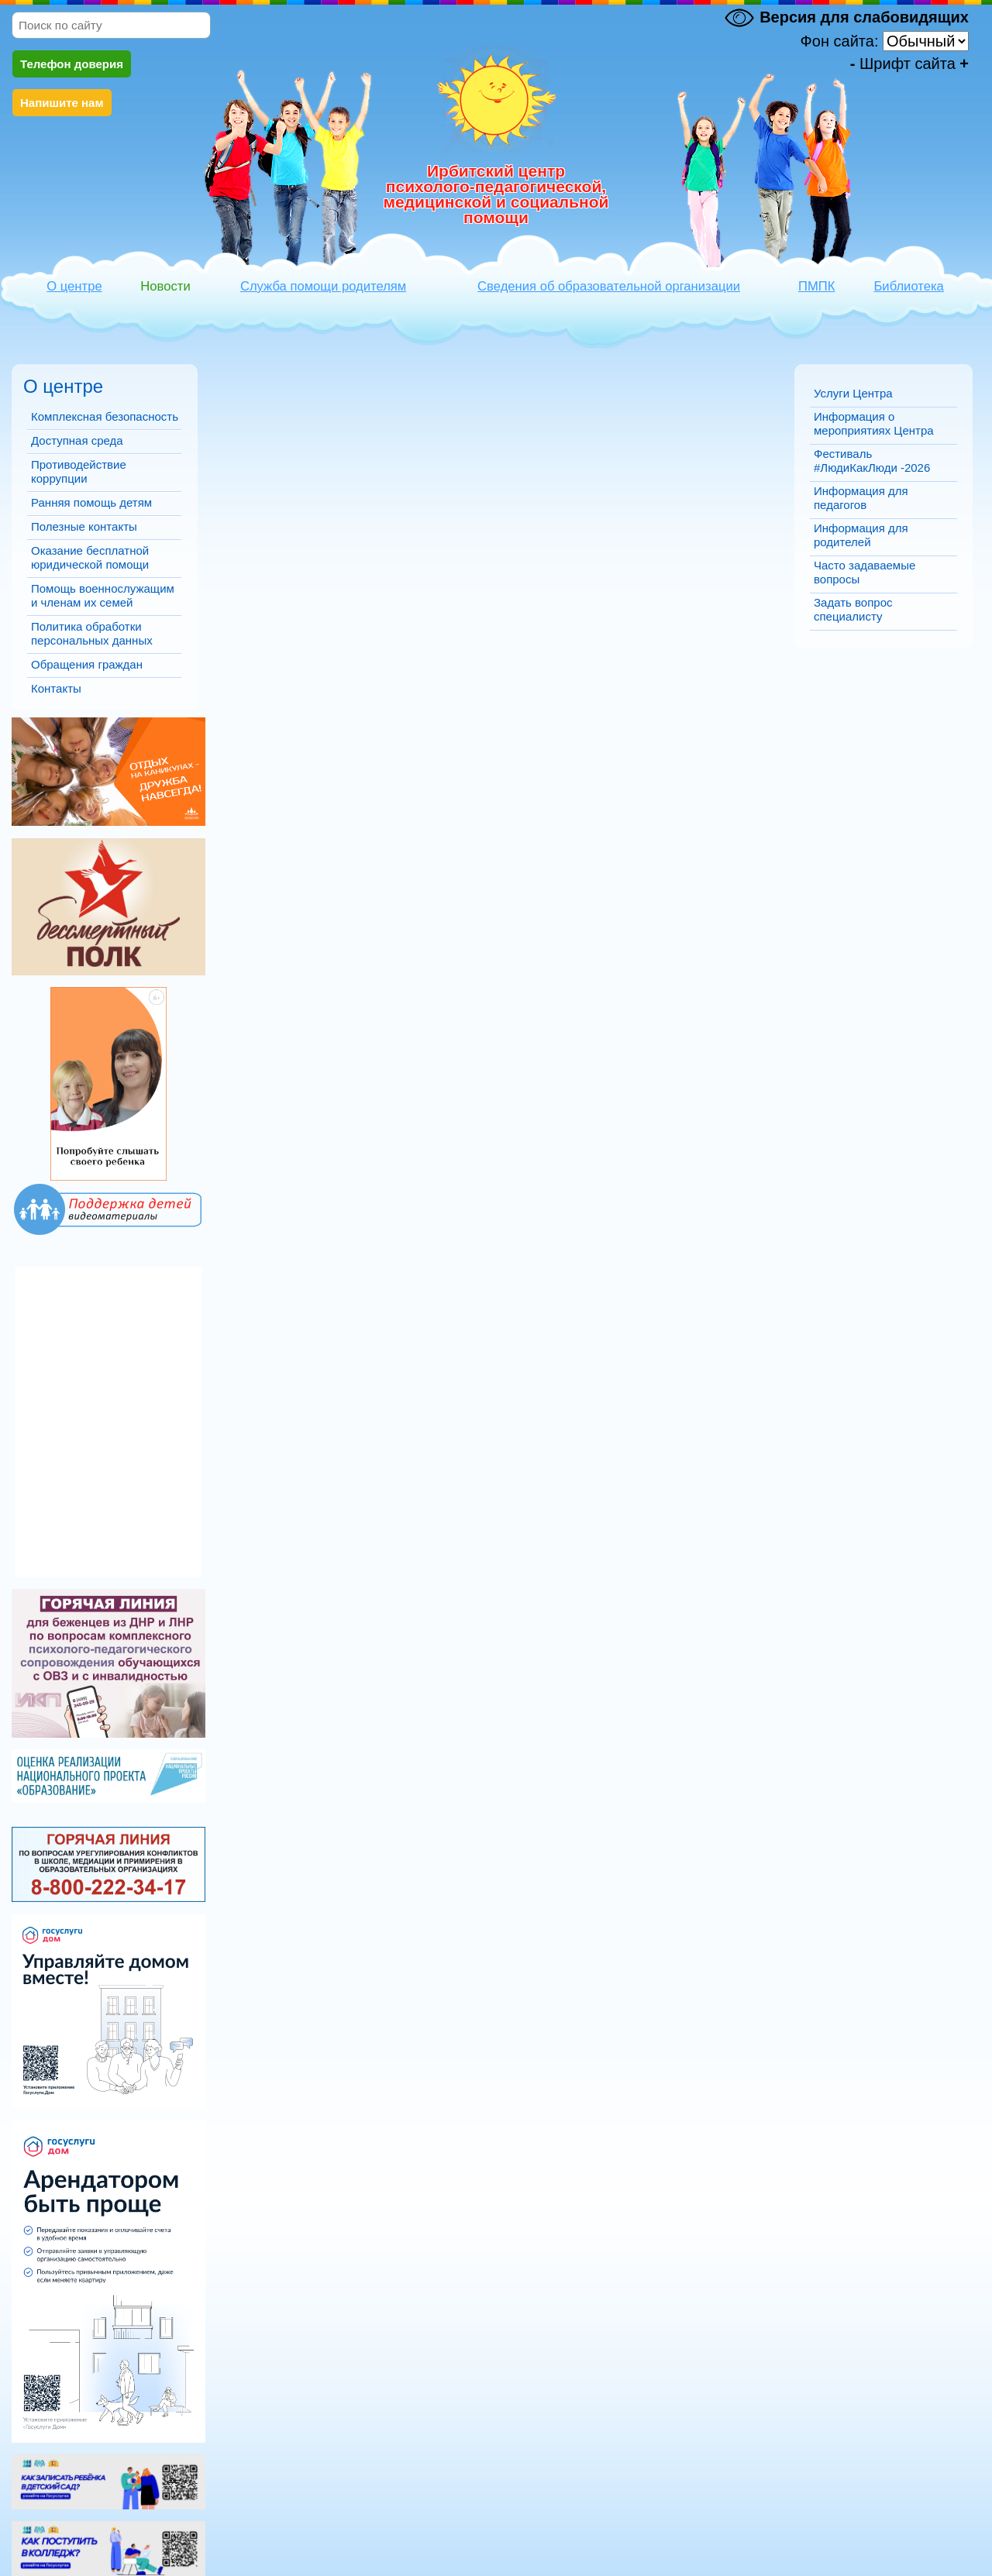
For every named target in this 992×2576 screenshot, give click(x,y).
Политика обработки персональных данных (92, 633)
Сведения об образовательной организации (608, 286)
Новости (165, 286)
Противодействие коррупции (78, 471)
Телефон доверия (71, 64)
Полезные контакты (84, 526)
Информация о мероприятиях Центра (874, 423)
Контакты (56, 688)
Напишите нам (62, 102)
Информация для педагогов (861, 497)
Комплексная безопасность (104, 416)
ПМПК (816, 286)
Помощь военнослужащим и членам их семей (102, 595)
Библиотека (908, 286)
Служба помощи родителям (323, 286)
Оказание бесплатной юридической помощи (90, 557)
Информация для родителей (861, 535)
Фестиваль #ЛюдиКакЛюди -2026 (872, 460)
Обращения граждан (87, 664)
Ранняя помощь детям (91, 502)
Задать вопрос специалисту (853, 609)
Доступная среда (77, 440)
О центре (74, 286)
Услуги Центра (853, 393)
